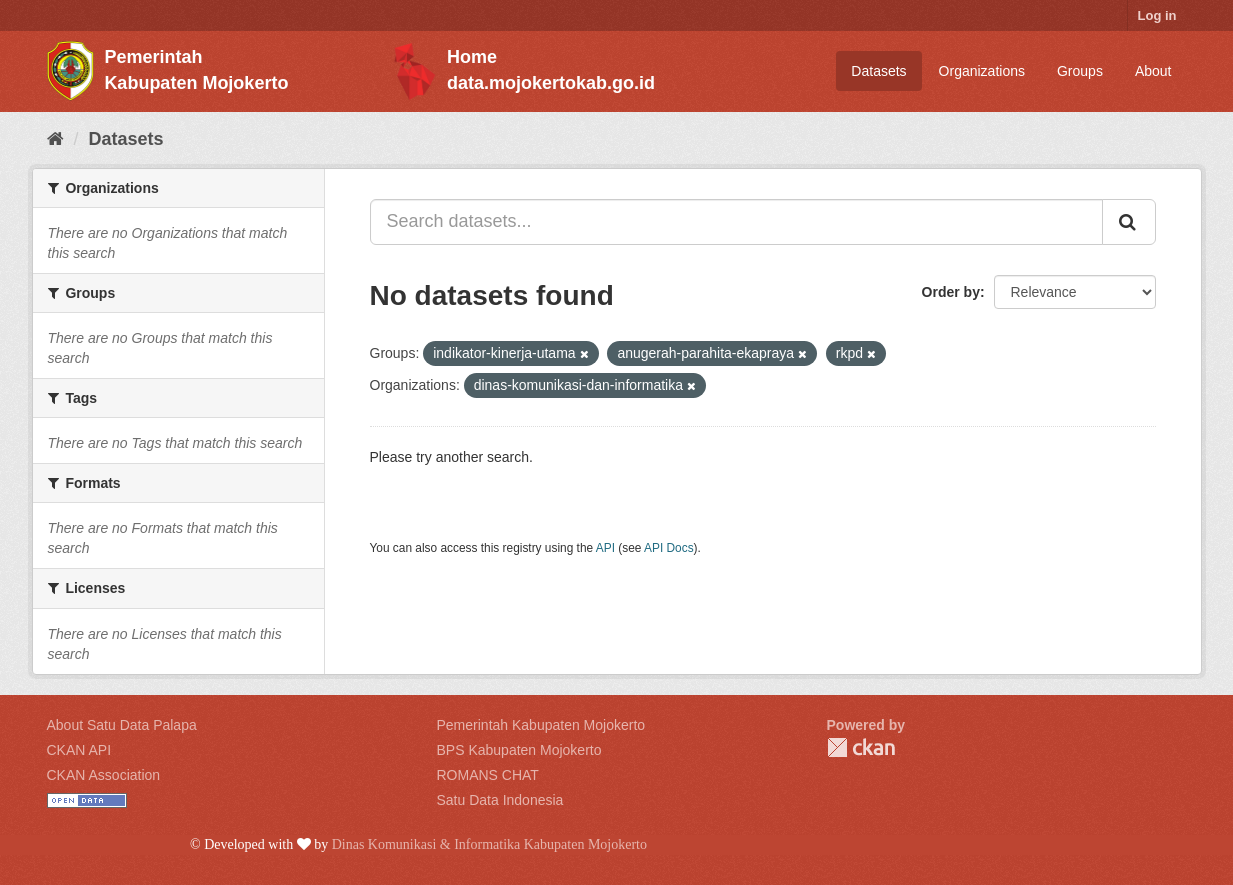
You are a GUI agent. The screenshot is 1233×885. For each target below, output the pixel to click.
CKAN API (79, 750)
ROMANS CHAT (488, 775)
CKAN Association (104, 775)
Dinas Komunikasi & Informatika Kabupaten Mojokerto (489, 844)
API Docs (669, 548)
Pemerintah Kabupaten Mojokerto (541, 725)
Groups (1080, 71)
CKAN (861, 747)
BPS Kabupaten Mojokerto (519, 750)
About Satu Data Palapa (122, 725)
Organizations (982, 71)
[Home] (55, 139)
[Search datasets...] (736, 222)
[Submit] (1129, 222)
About (1153, 71)
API (605, 548)
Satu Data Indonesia (500, 800)
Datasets (878, 71)
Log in (1157, 15)
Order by (951, 292)
